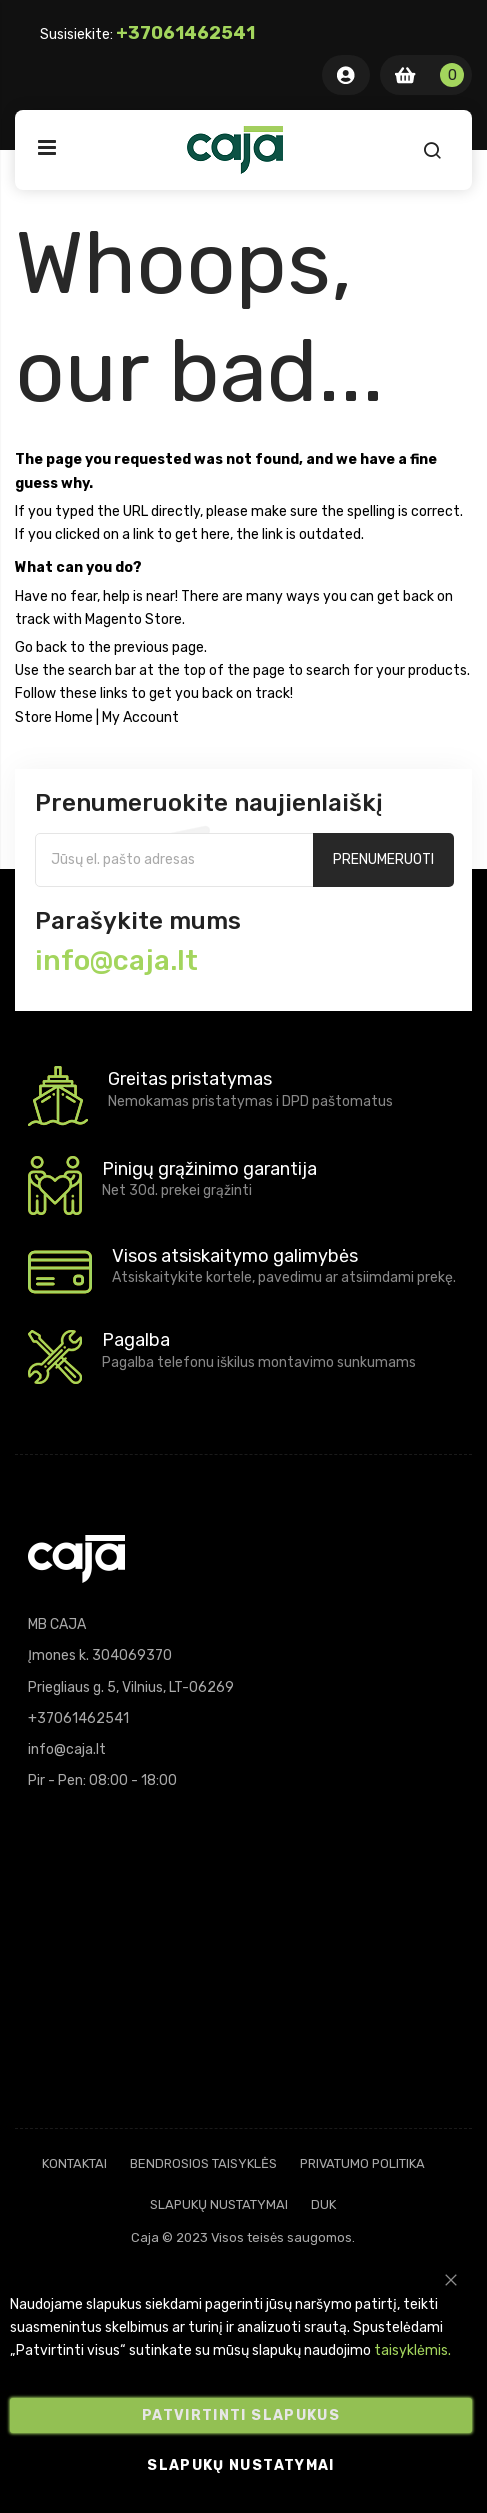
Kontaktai (74, 2163)
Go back (41, 647)
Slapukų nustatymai (219, 2204)
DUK (323, 2204)
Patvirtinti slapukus (241, 2415)
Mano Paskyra (346, 75)
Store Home (54, 717)
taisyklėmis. (412, 2351)
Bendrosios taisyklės (203, 2163)
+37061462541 (185, 33)
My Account (140, 717)
